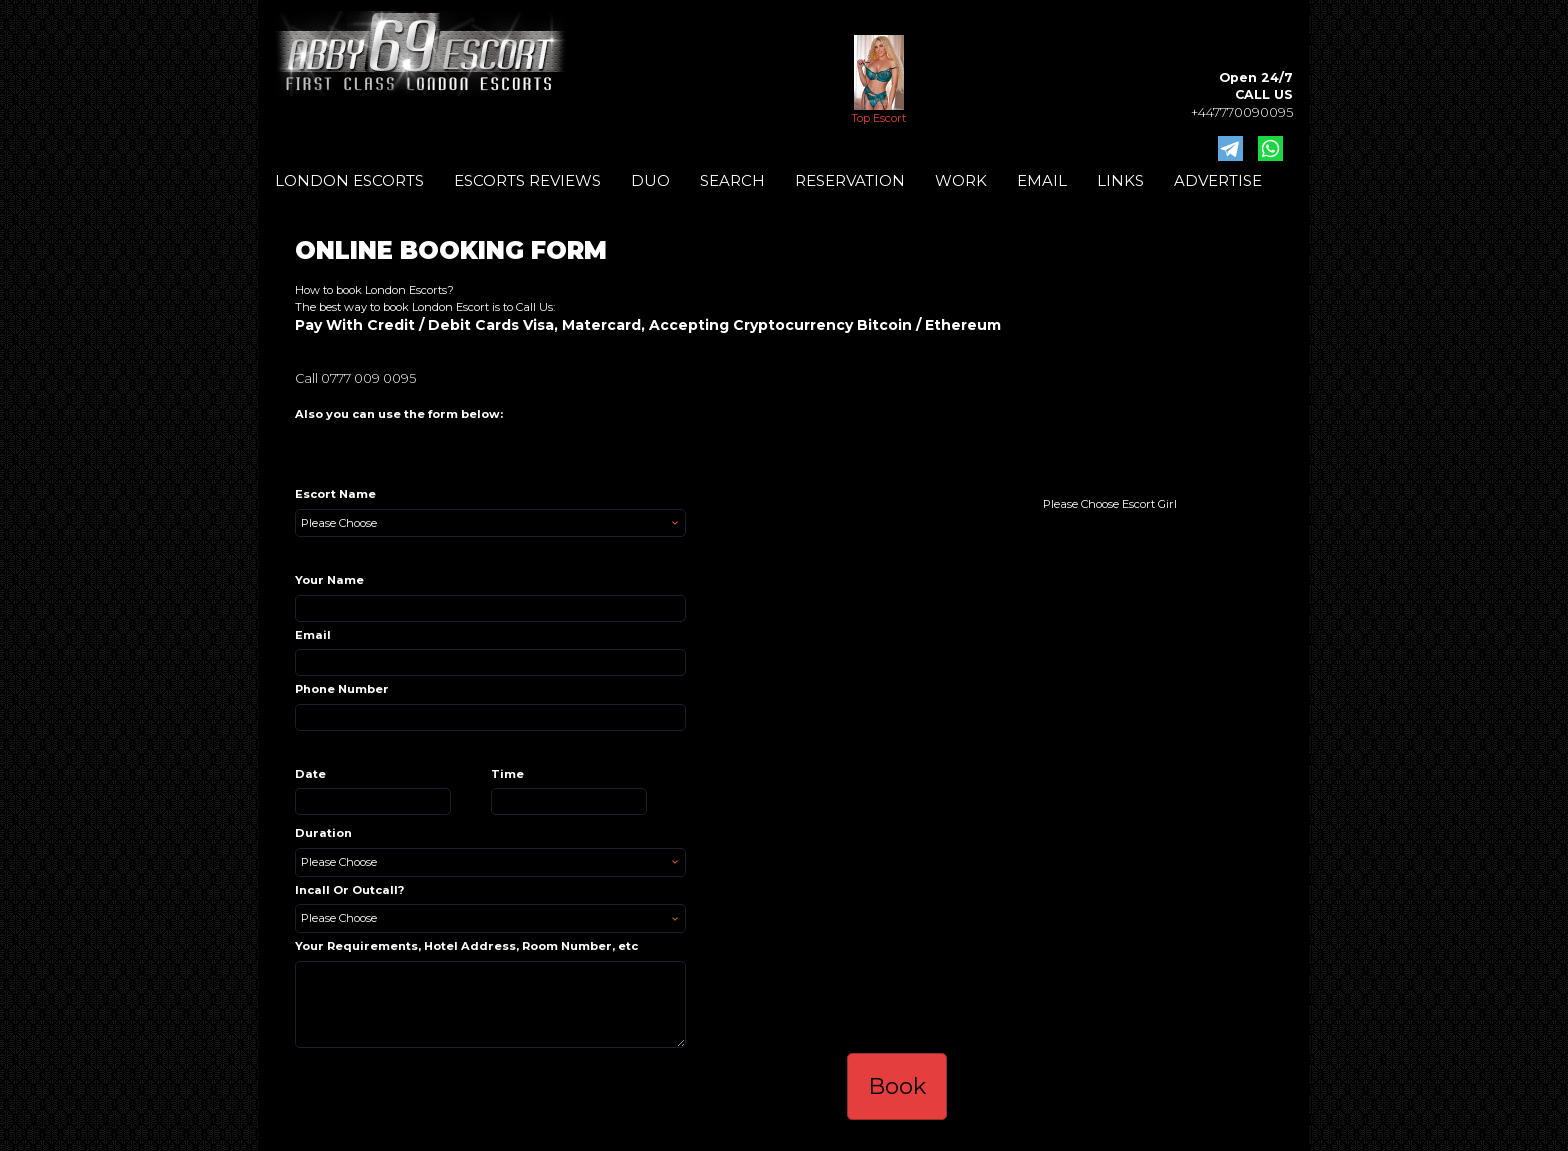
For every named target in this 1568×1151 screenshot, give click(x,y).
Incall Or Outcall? (349, 890)
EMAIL (1042, 180)
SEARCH (732, 180)
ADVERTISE (1218, 180)
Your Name (329, 580)
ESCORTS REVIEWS (527, 180)
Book (897, 1086)
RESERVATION (850, 180)
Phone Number (342, 689)
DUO (650, 180)
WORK (961, 180)
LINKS (1120, 180)
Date (310, 774)
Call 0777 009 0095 (355, 378)
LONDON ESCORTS (349, 180)
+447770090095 (1242, 112)
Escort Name (335, 494)
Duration (323, 833)
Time (507, 774)
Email (313, 635)
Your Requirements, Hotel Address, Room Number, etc (466, 946)
